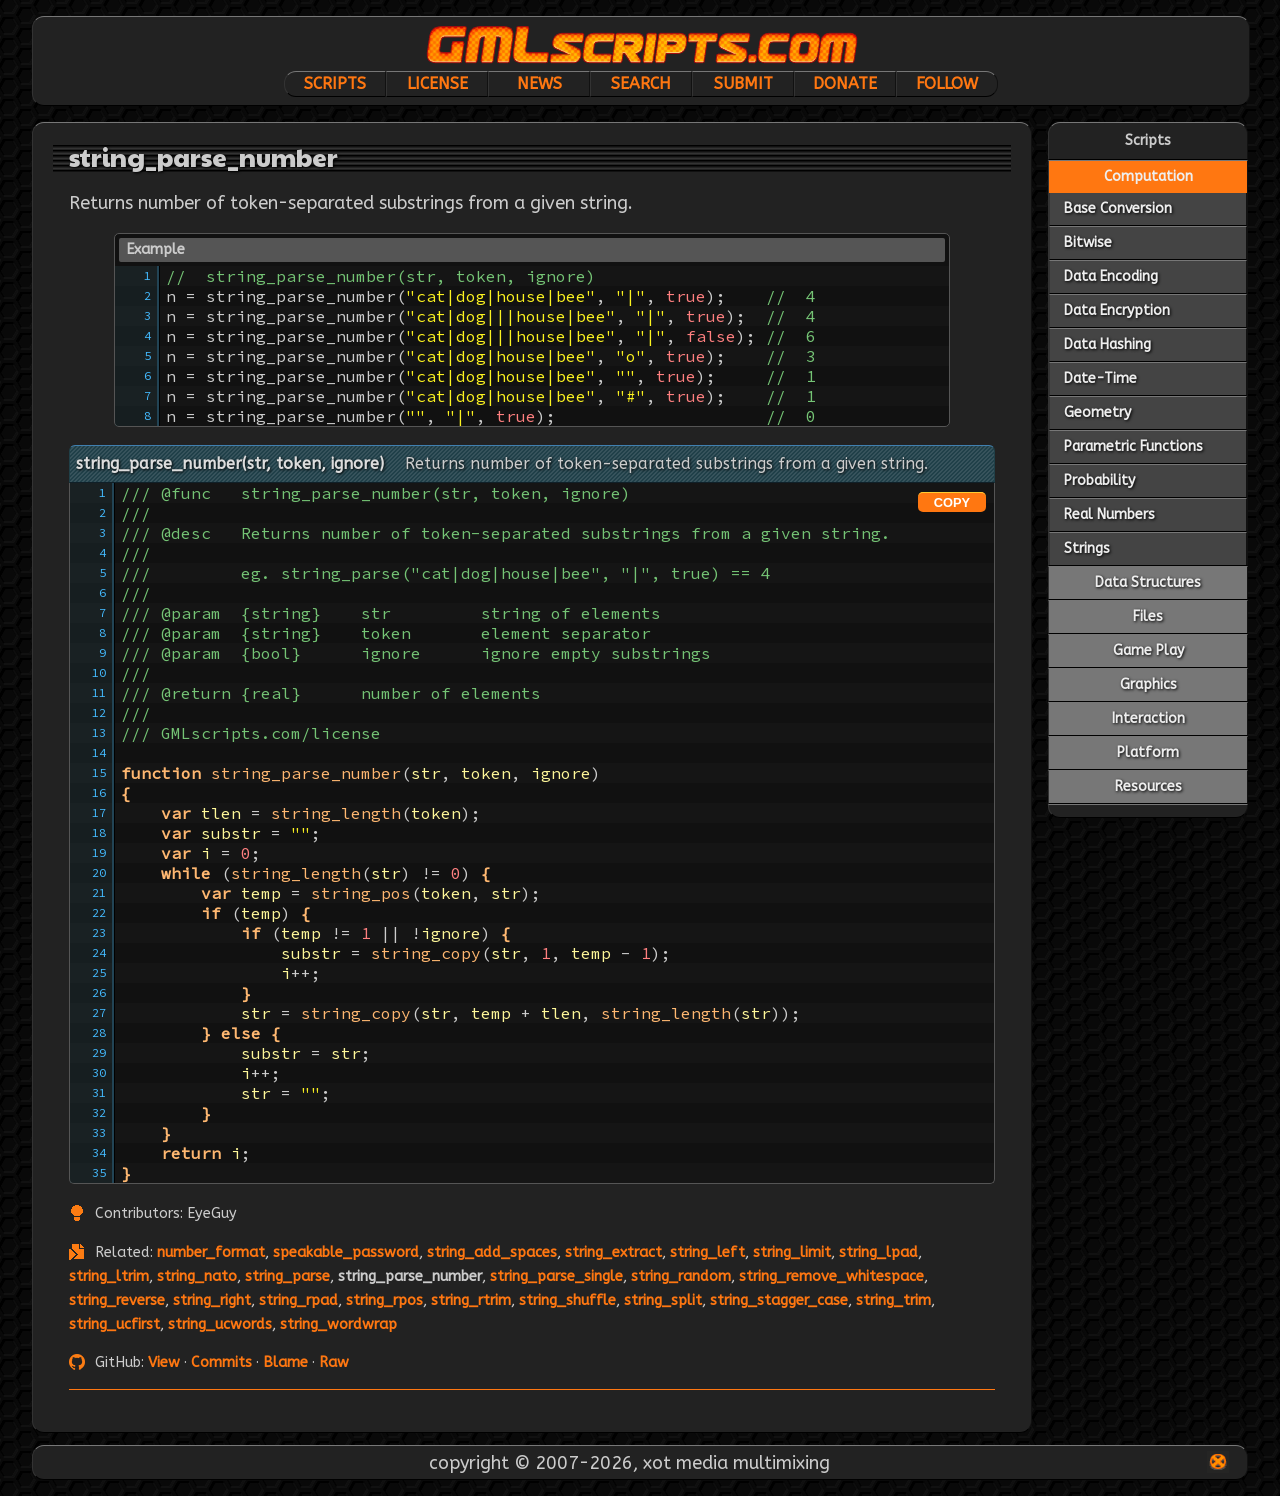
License (437, 83)
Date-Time (1100, 378)
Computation (1148, 176)
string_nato (197, 1276)
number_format (211, 1252)
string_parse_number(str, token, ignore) (230, 463)
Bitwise (1088, 242)
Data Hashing (1107, 344)
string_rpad (298, 1300)
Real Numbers (1109, 514)
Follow (947, 83)
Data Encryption (1117, 310)
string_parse (287, 1276)
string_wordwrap (338, 1324)
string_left (707, 1252)
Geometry (1097, 412)
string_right (212, 1300)
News (539, 83)
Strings (1087, 548)
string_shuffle (567, 1300)
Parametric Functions (1133, 446)
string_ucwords (220, 1324)
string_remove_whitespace (831, 1276)
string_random (681, 1276)
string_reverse (117, 1300)
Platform (1148, 752)
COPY (952, 502)
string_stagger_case (779, 1300)
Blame (285, 1362)
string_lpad (878, 1252)
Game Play (1148, 650)
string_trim (893, 1300)
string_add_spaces (492, 1252)
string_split (663, 1300)
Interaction (1148, 718)
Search (641, 83)
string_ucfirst (114, 1324)
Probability (1099, 480)
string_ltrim (109, 1276)
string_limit (792, 1252)
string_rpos (384, 1300)
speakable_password (346, 1252)
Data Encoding (1111, 276)
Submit (743, 83)
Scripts (335, 83)
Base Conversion (1118, 208)
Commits (221, 1362)
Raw (334, 1362)
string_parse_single (556, 1276)
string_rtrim (471, 1300)
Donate (845, 83)
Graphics (1148, 684)
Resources (1148, 786)
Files (1148, 616)
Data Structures (1148, 582)
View (164, 1362)
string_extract (613, 1252)
